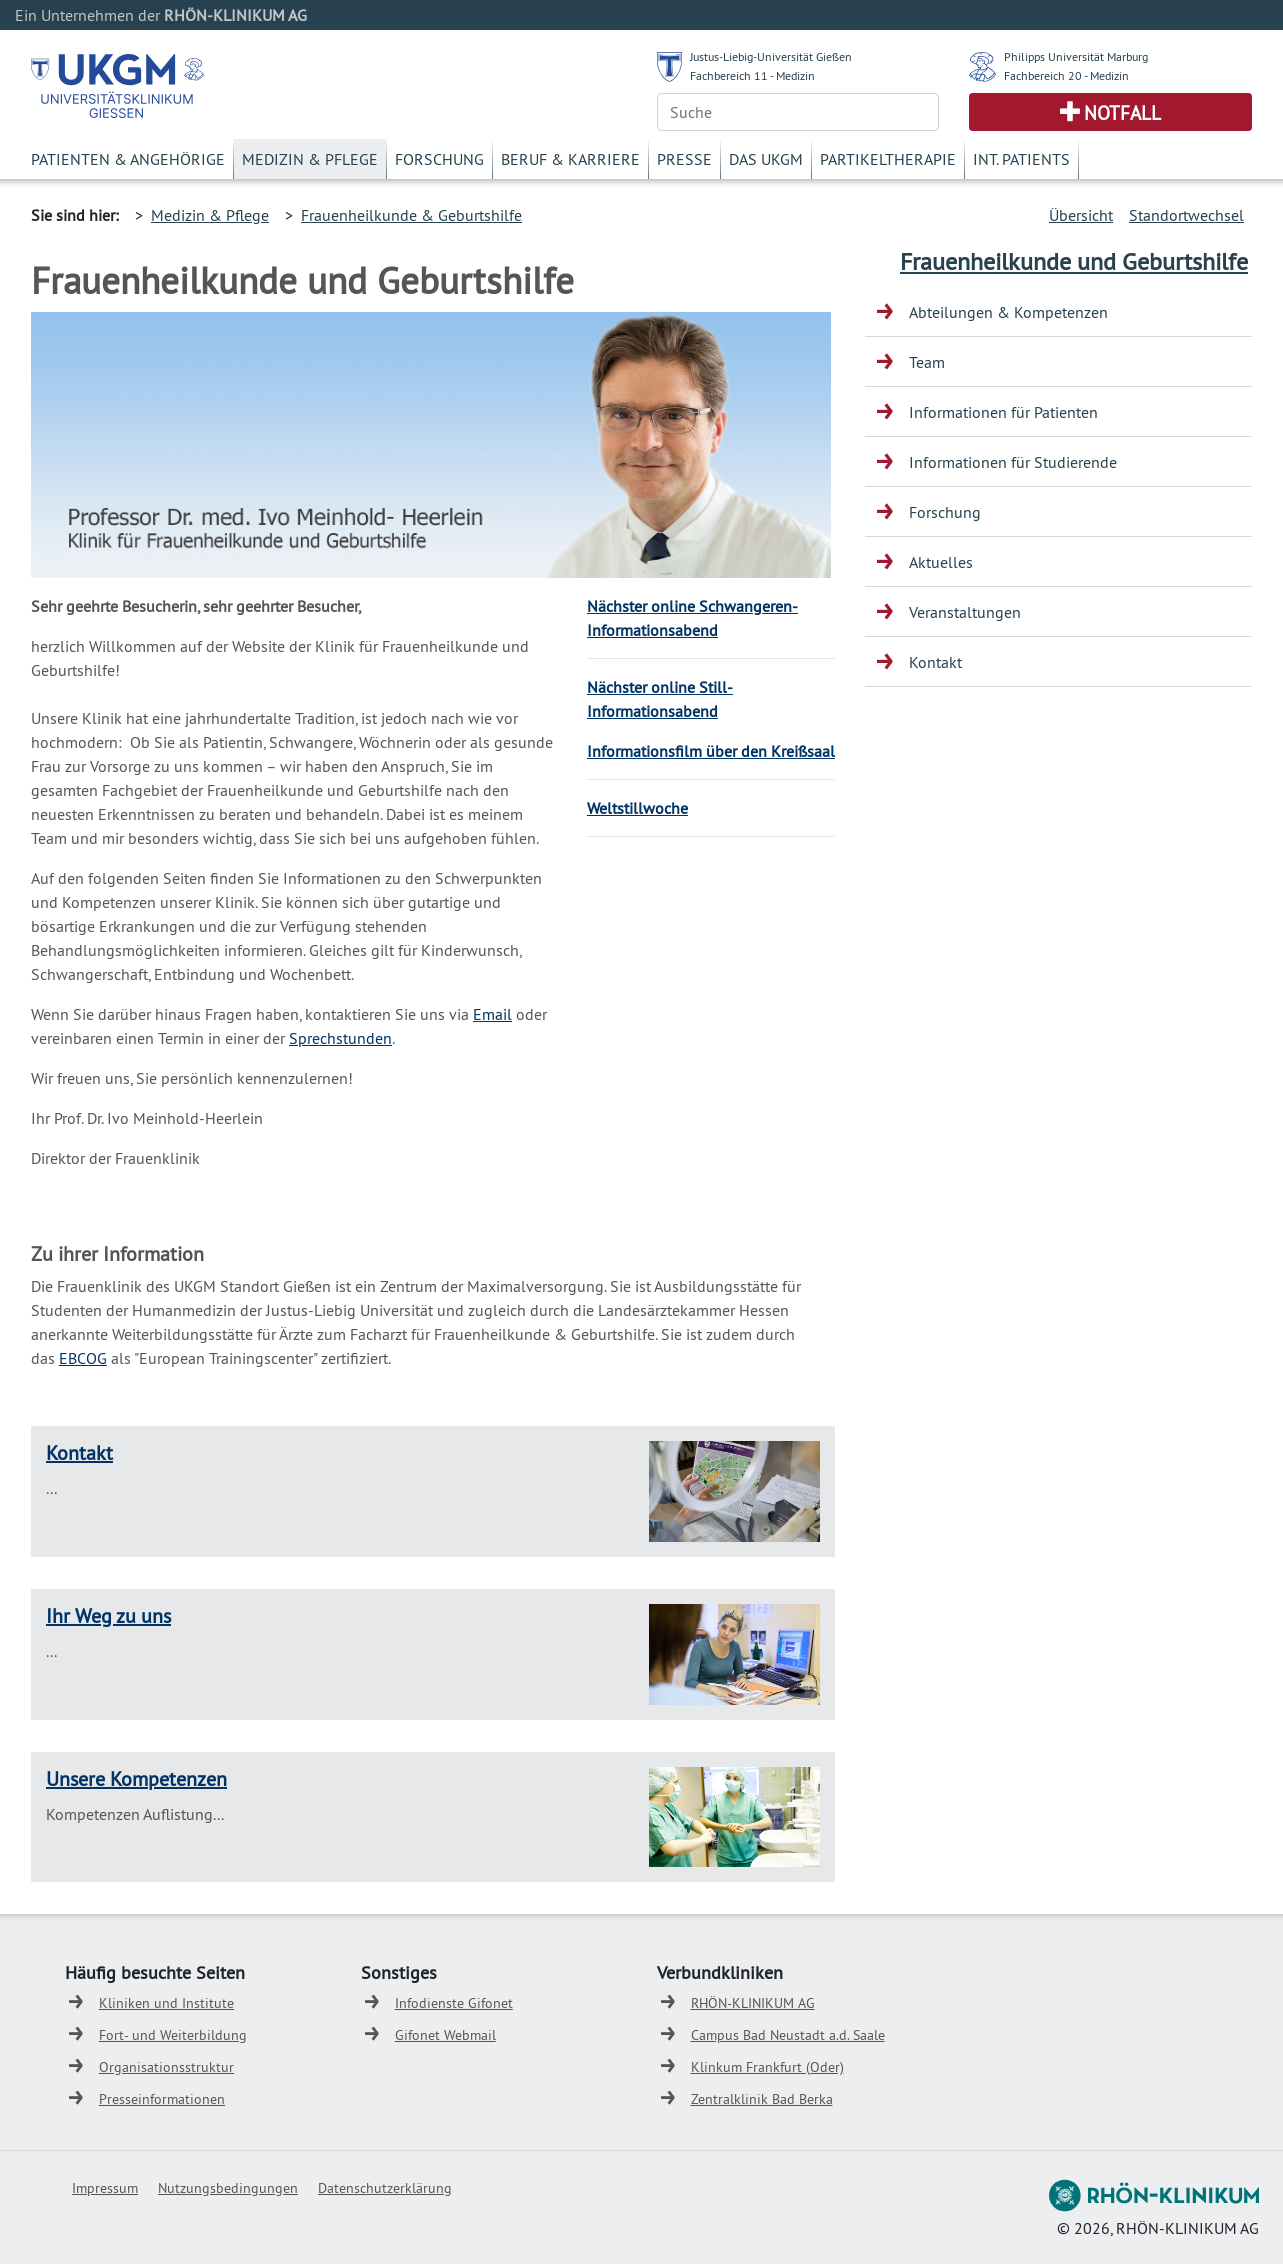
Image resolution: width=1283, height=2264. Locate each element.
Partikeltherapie (888, 159)
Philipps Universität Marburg (1076, 56)
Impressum (105, 2188)
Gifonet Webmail (445, 2035)
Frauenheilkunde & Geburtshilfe (411, 215)
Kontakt (79, 1452)
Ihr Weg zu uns (108, 1615)
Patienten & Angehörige (128, 159)
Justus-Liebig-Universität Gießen (771, 56)
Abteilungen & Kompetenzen (1008, 312)
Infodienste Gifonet (454, 2003)
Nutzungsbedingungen (228, 2188)
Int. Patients (1021, 159)
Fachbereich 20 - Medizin (1066, 75)
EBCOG (83, 1358)
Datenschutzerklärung (385, 2188)
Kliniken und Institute (166, 2003)
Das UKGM (766, 159)
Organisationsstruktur (166, 2067)
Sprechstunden (340, 1038)
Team (927, 362)
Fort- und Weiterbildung (173, 2035)
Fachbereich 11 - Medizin (752, 75)
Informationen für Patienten (1003, 412)
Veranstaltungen (965, 612)
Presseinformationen (162, 2099)
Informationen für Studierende (1013, 462)
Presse (684, 159)
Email (492, 1014)
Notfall (1122, 113)
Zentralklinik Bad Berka (762, 2099)
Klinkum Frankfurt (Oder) (767, 2067)
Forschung (439, 159)
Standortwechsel (1186, 215)
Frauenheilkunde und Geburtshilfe (1074, 261)
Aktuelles (941, 562)
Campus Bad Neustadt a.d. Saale (788, 2035)
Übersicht (1081, 215)
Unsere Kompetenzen (136, 1778)
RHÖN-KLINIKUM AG (753, 2003)
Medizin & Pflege (310, 159)
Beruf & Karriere (570, 159)
